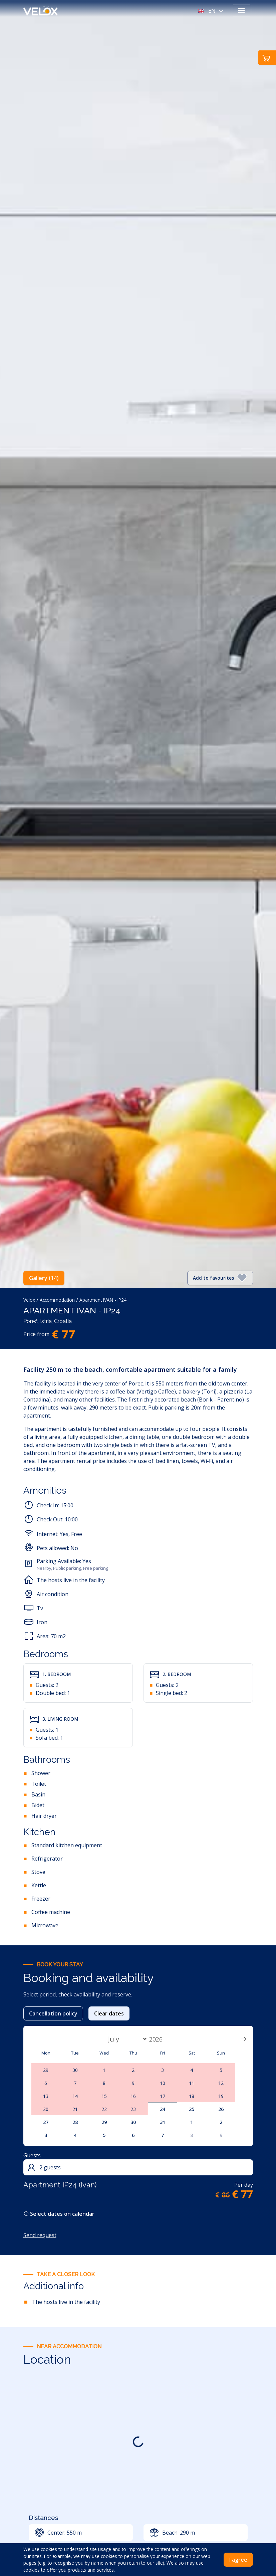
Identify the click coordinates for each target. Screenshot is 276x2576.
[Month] (126, 2039)
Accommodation (57, 1300)
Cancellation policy (53, 2013)
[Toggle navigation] (241, 10)
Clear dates (109, 2013)
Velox (29, 1300)
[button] (211, 11)
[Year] (160, 2039)
